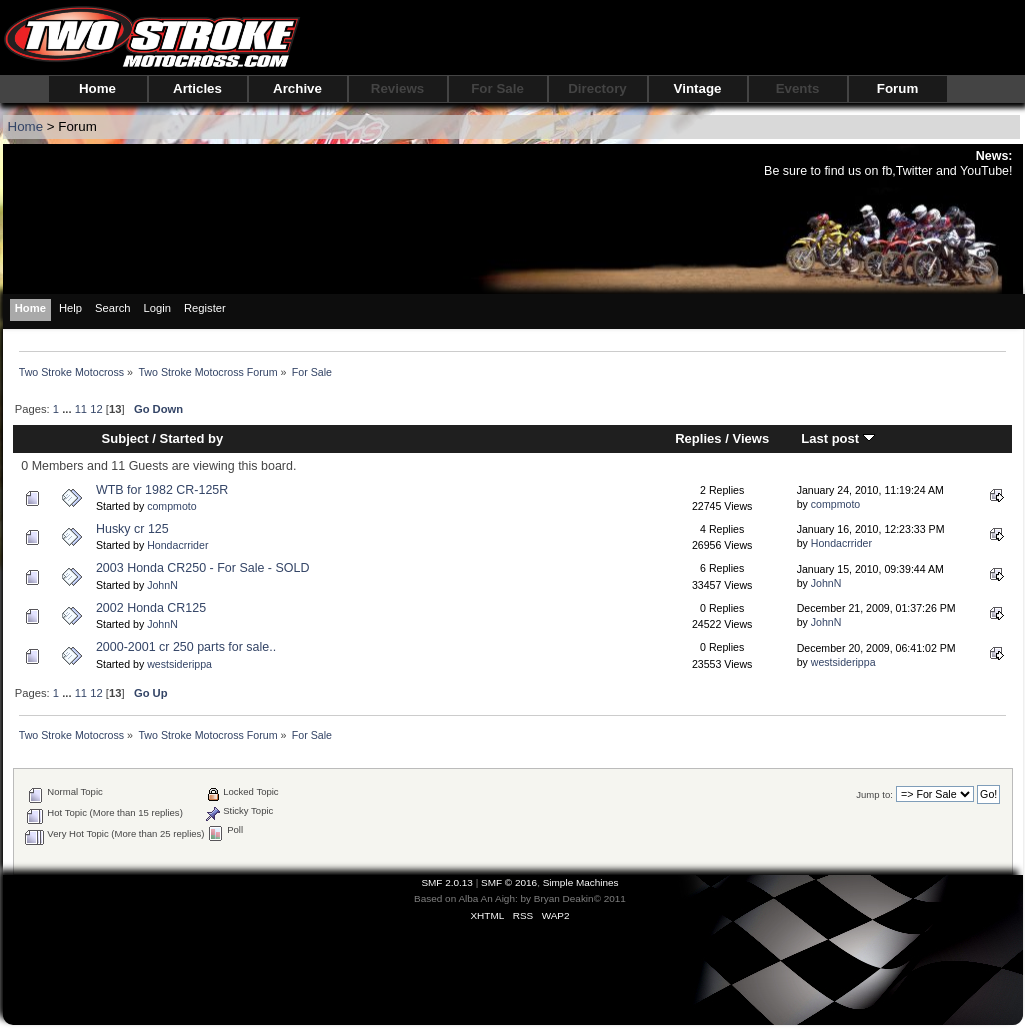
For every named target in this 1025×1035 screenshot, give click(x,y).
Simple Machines (581, 882)
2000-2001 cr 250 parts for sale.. (186, 647)
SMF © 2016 (509, 882)
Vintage (698, 88)
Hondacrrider (177, 545)
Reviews (397, 88)
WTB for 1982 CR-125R (162, 490)
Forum (897, 88)
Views (750, 438)
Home (97, 88)
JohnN (162, 585)
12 (96, 409)
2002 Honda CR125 (151, 608)
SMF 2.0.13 (447, 882)
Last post (838, 438)
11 (81, 409)
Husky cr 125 (132, 529)
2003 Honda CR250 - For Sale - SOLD (202, 568)
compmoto (171, 506)
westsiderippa (179, 664)
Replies (698, 438)
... (68, 409)
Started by (192, 438)
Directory (597, 88)
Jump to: (874, 794)
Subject (125, 438)
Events (798, 88)
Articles (197, 88)
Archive (297, 88)
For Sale (497, 88)
